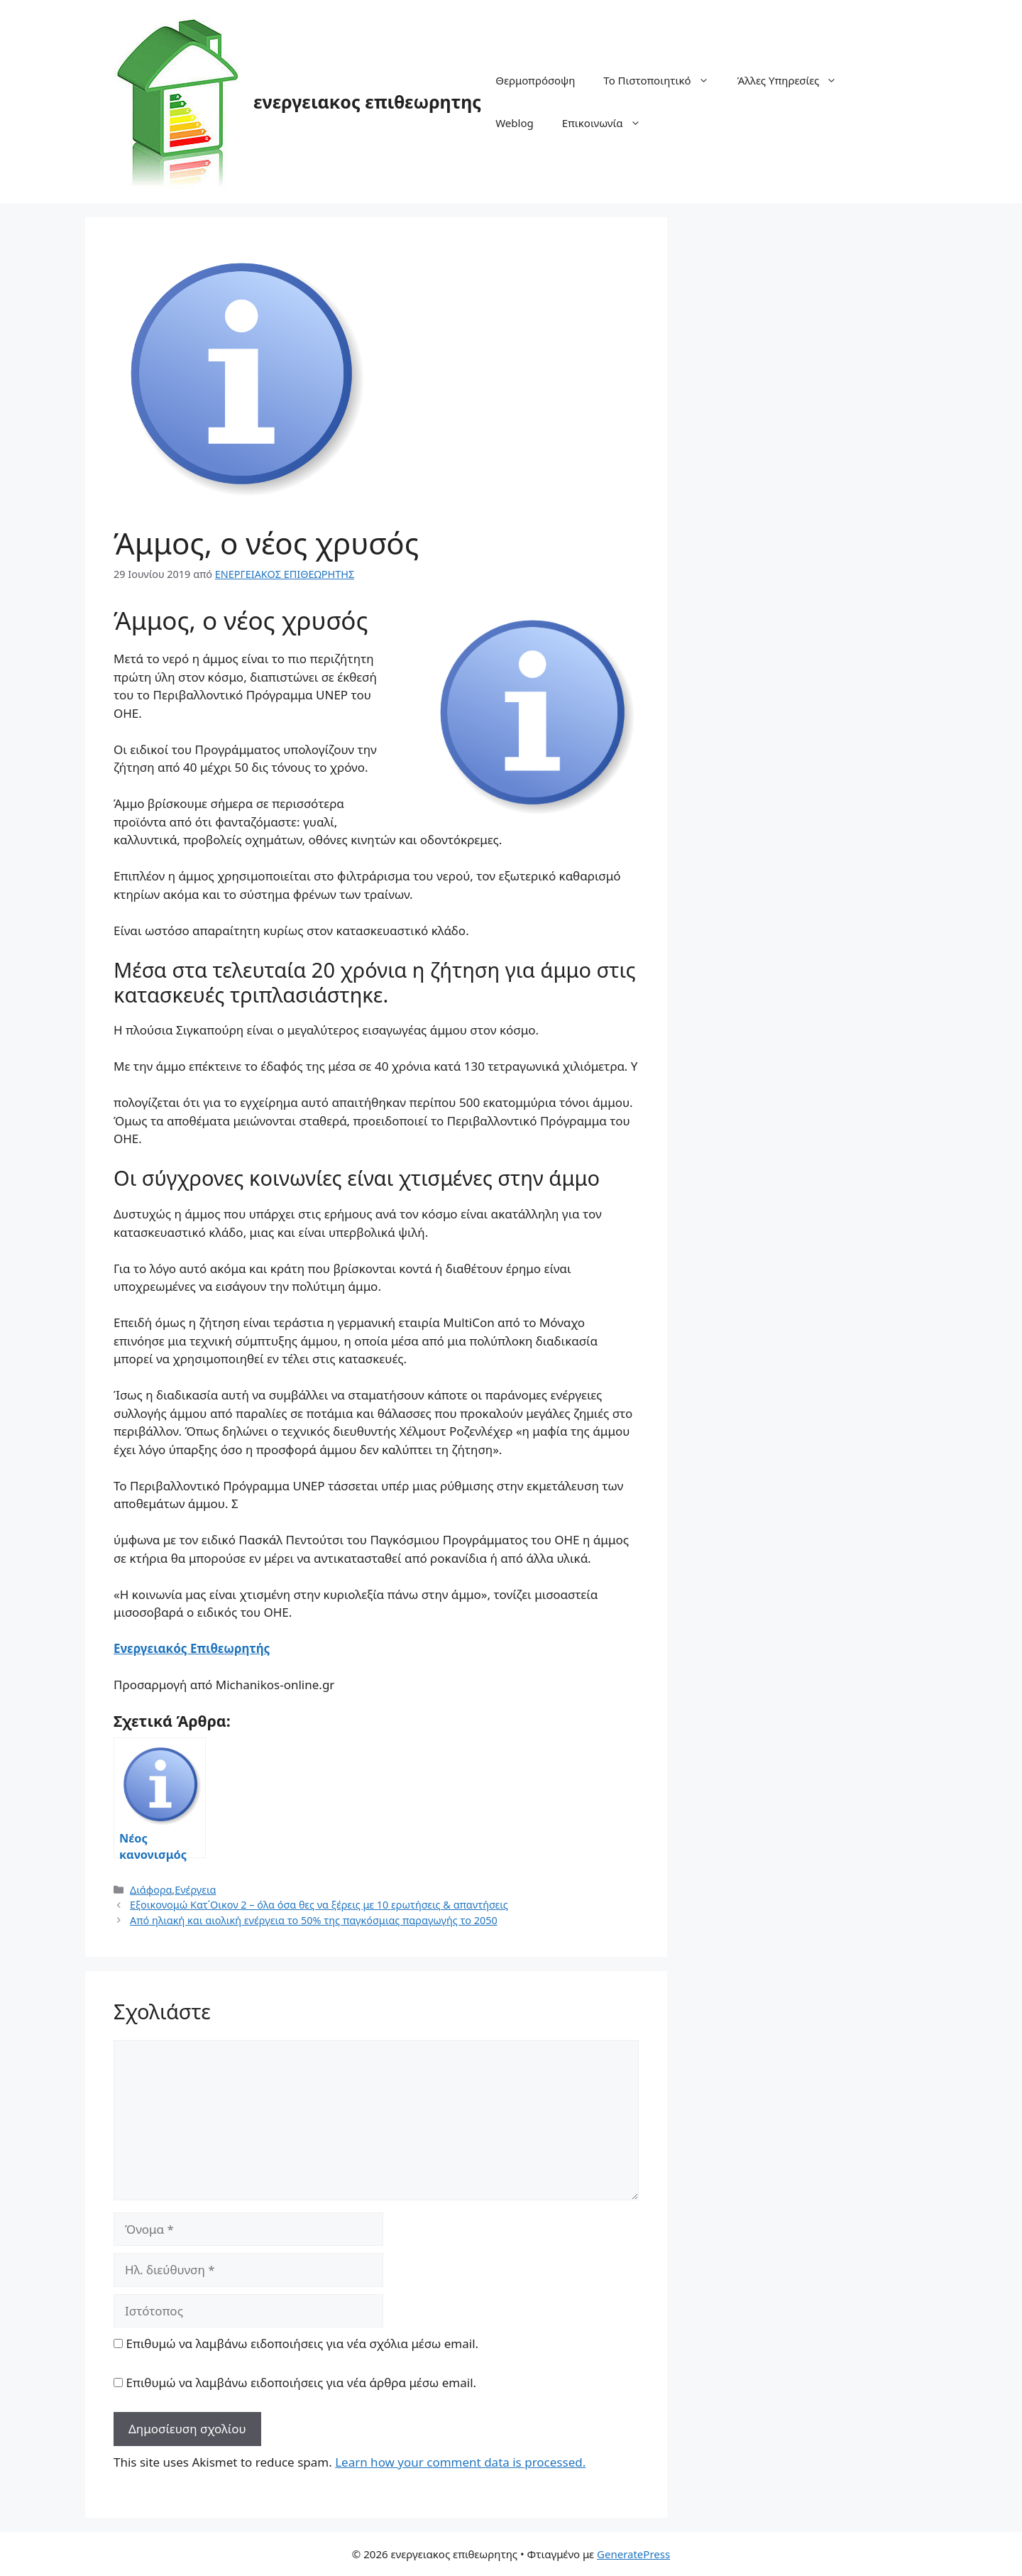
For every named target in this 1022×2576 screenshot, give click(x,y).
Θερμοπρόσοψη (535, 80)
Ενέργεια (195, 1889)
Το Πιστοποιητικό (662, 80)
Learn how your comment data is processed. (460, 2462)
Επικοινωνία (608, 123)
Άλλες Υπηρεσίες (794, 80)
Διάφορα (151, 1889)
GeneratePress (633, 2554)
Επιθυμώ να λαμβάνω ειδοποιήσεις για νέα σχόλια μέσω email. (302, 2343)
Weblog (514, 123)
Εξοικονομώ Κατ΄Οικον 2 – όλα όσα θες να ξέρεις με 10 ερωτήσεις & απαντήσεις (319, 1904)
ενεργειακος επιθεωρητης (367, 101)
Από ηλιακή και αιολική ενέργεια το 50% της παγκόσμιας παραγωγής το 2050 (314, 1920)
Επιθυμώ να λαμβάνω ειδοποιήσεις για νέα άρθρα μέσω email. (301, 2382)
